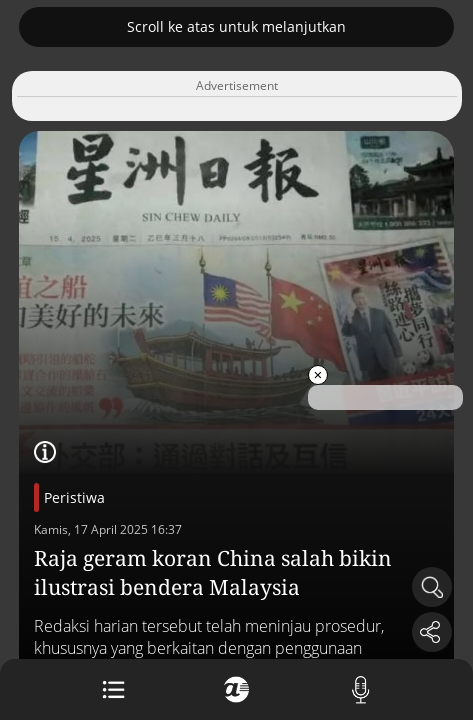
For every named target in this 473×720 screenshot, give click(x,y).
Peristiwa (74, 497)
